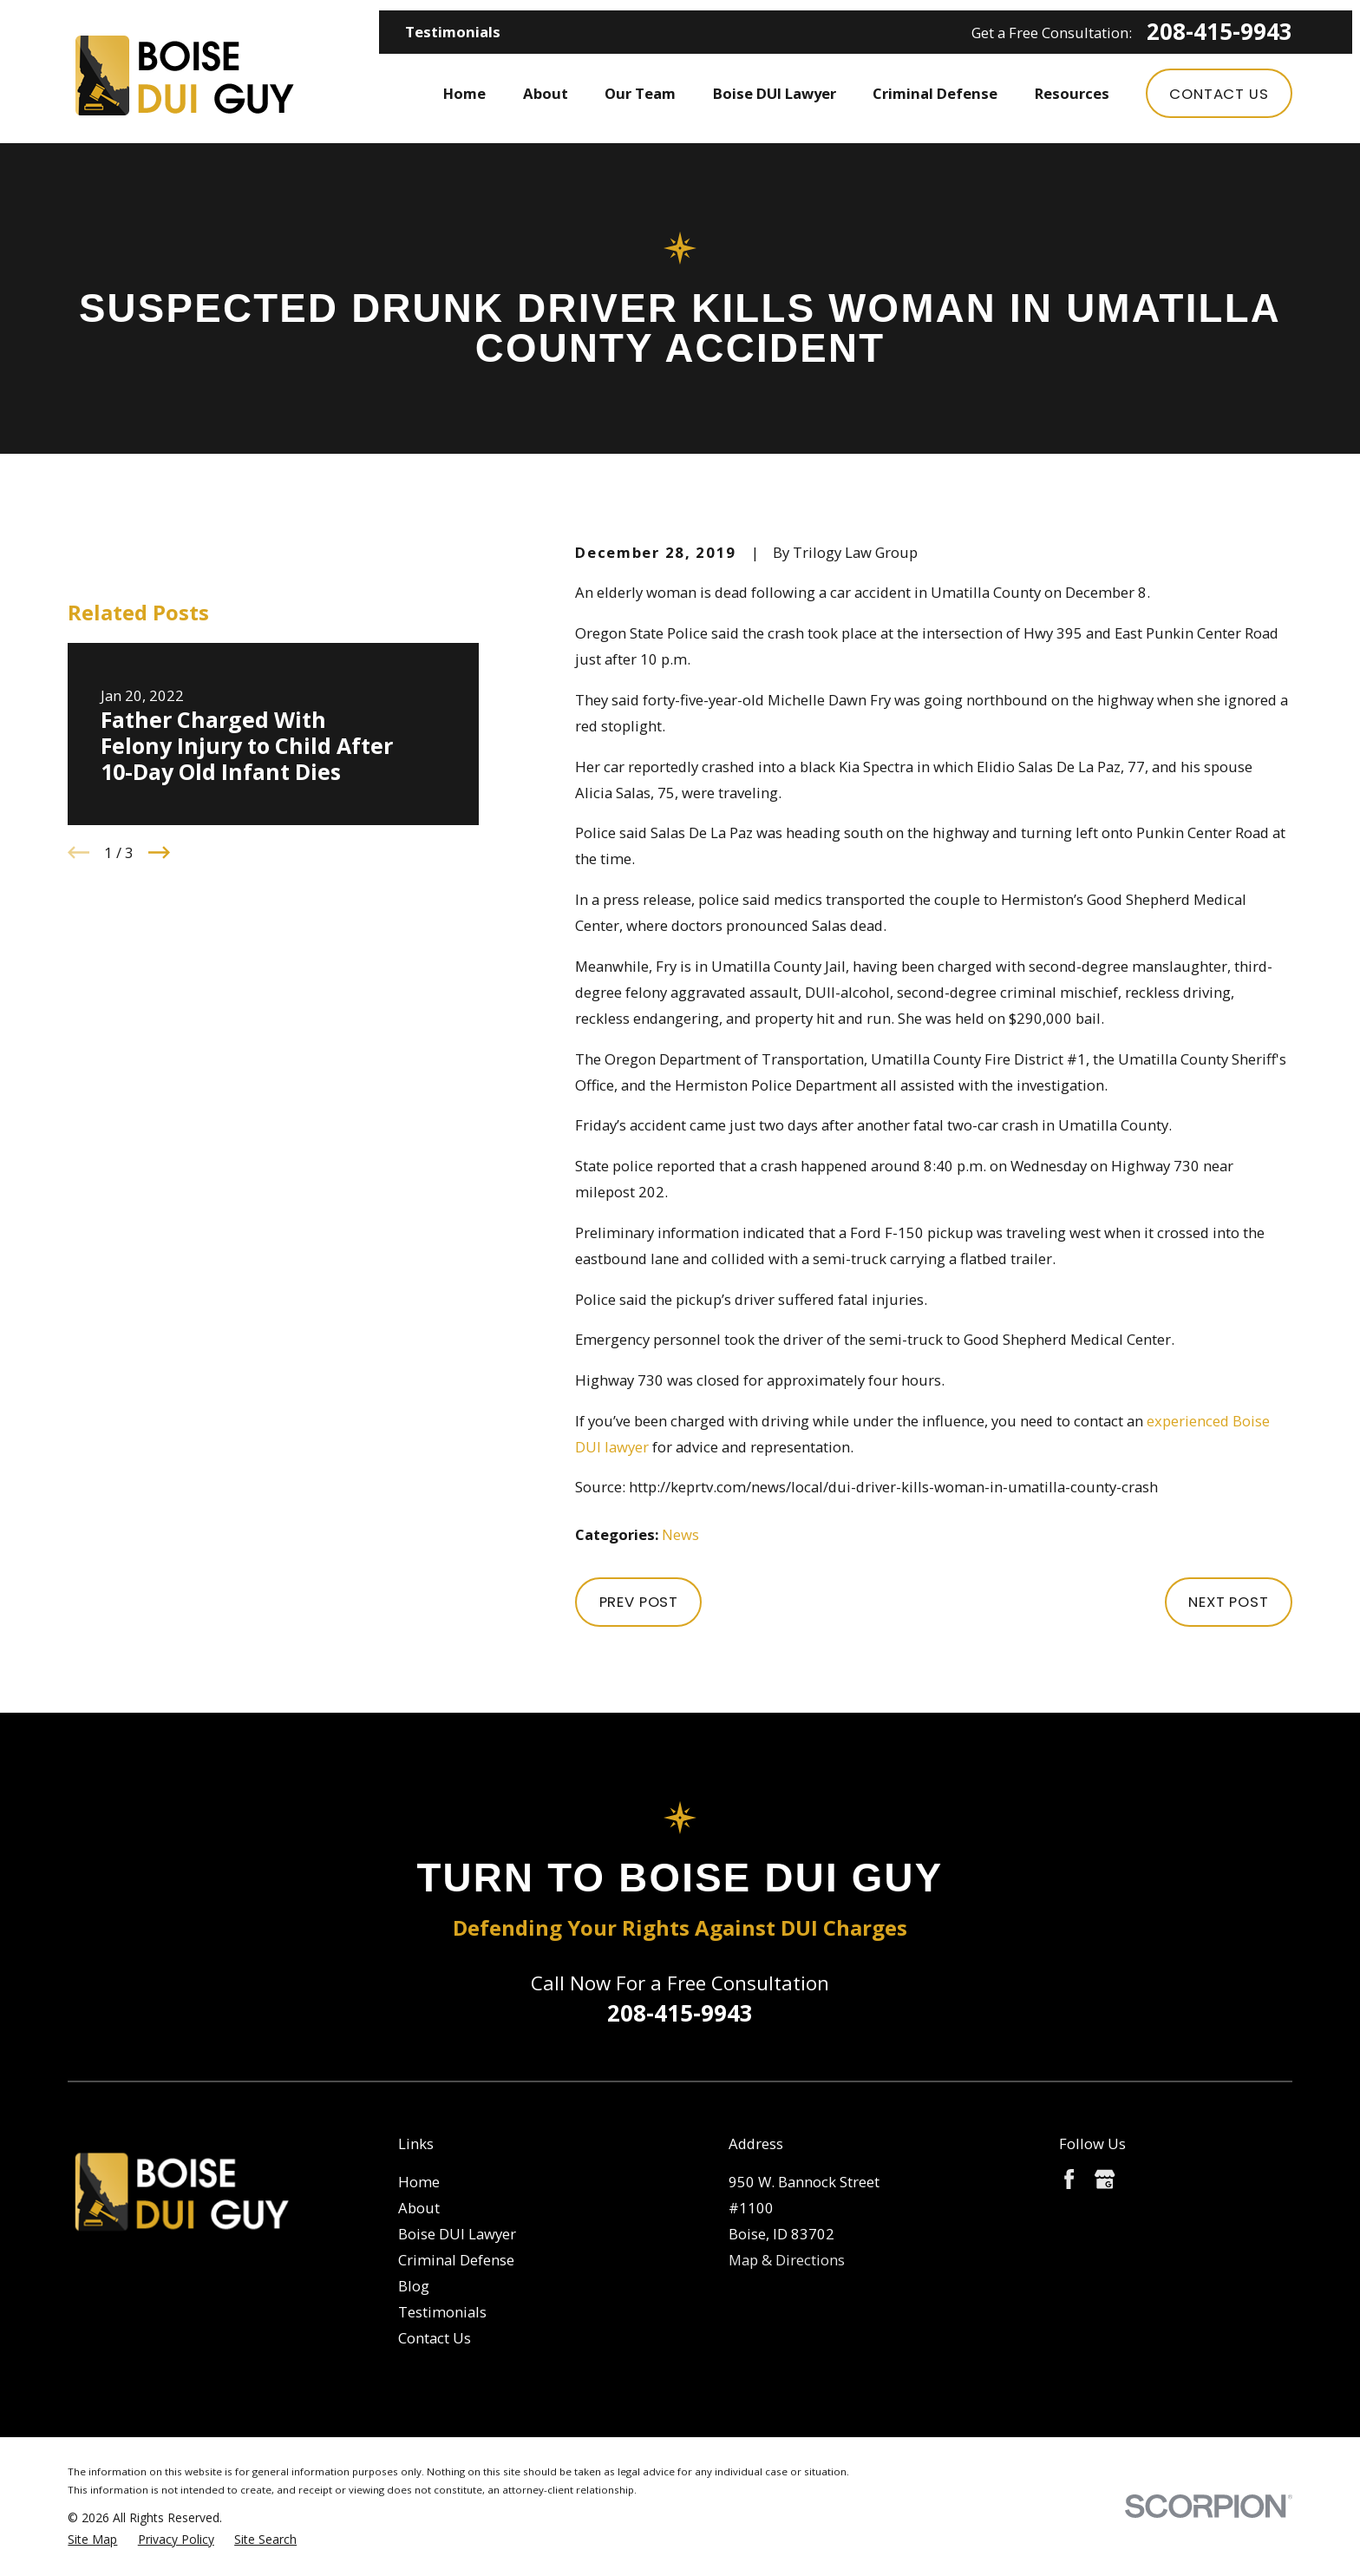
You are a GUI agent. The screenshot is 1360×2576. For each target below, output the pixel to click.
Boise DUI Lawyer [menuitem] (774, 93)
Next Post (1228, 1601)
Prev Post (639, 1601)
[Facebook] (1069, 2179)
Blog (413, 2286)
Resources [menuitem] (1072, 93)
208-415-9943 (1219, 32)
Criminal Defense (456, 2260)
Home (419, 2182)
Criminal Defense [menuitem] (935, 93)
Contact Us (1218, 93)
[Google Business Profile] (1105, 2179)
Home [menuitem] (464, 93)
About (419, 2208)
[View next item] (159, 852)
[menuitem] (92, 2539)
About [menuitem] (545, 93)
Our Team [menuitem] (640, 93)
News (680, 1534)
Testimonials (452, 32)
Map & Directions (787, 2260)
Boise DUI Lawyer (457, 2234)
